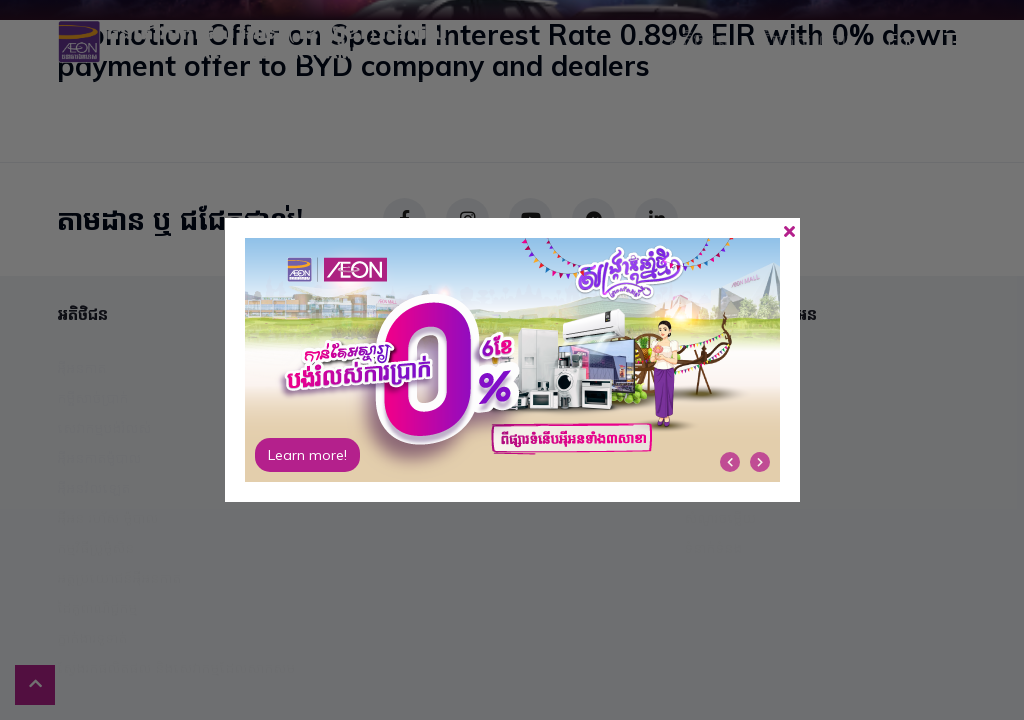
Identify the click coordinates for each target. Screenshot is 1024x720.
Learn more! (307, 455)
